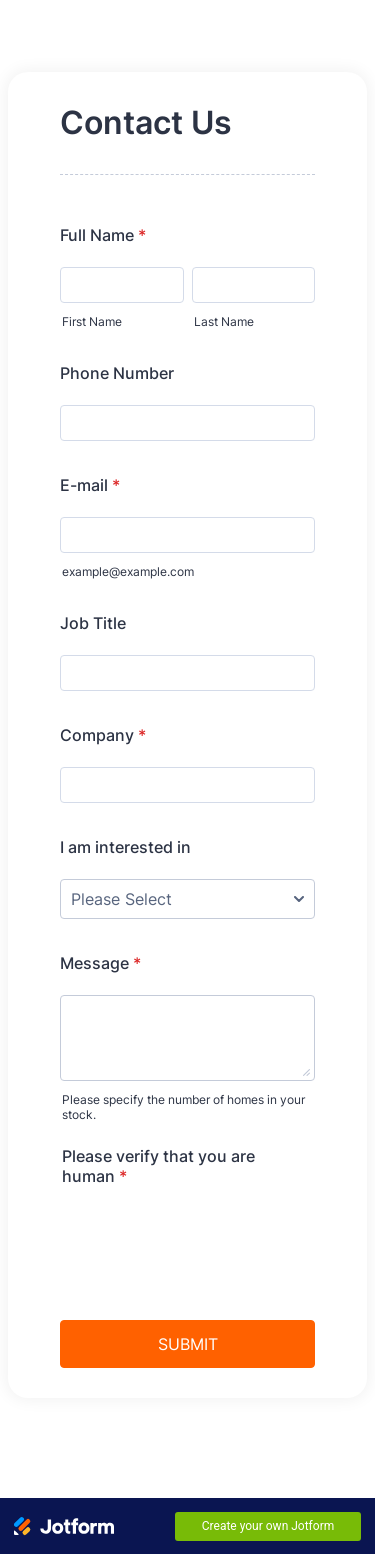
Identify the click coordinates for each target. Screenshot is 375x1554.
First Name (92, 321)
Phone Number (117, 373)
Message (100, 963)
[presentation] (212, 1239)
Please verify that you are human (158, 1166)
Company (103, 735)
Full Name (103, 235)
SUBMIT (188, 1344)
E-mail (90, 485)
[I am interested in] (187, 899)
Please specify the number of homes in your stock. (183, 1107)
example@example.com (128, 571)
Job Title (93, 623)
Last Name (224, 321)
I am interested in (125, 847)
